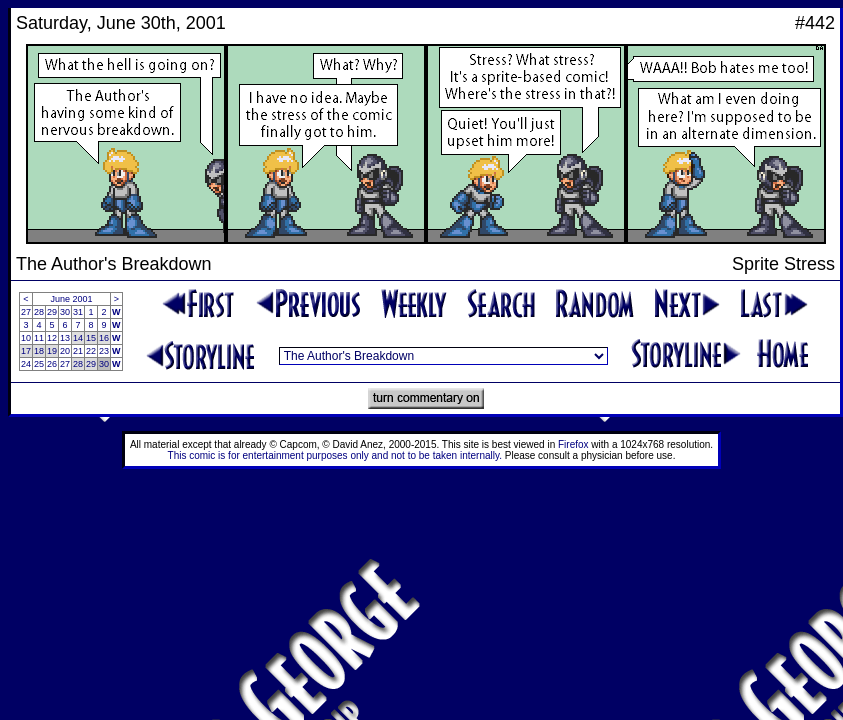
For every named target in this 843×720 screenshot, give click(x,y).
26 (52, 364)
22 (91, 351)
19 (52, 351)
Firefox (573, 444)
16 (104, 338)
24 (26, 364)
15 (91, 338)
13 (65, 338)
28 (39, 312)
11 (39, 338)
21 (78, 351)
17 (26, 351)
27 (26, 312)
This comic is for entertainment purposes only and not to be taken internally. (335, 455)
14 (78, 338)
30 (65, 312)
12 (52, 338)
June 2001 (72, 299)
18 (39, 351)
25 (39, 364)
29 (52, 312)
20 (65, 351)
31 (78, 312)
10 (26, 338)
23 (104, 351)
